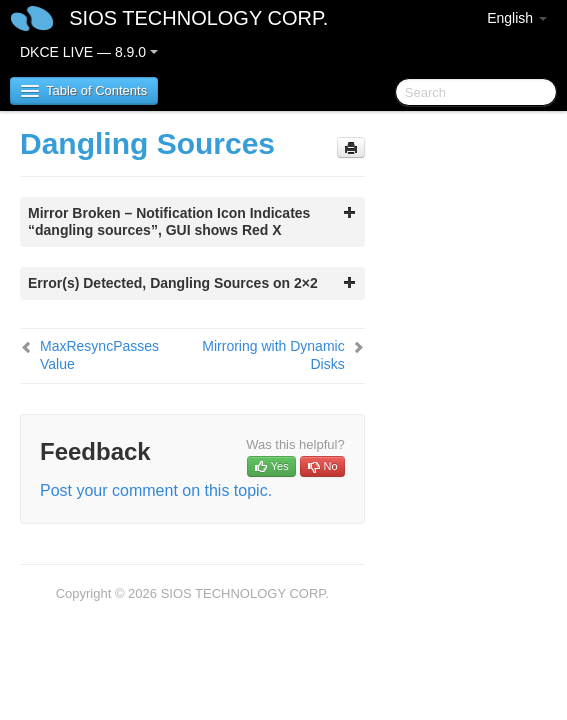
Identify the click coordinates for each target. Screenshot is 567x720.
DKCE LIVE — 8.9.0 (89, 52)
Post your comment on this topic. (156, 490)
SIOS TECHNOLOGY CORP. (198, 18)
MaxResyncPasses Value (99, 355)
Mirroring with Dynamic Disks (273, 355)
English (517, 18)
